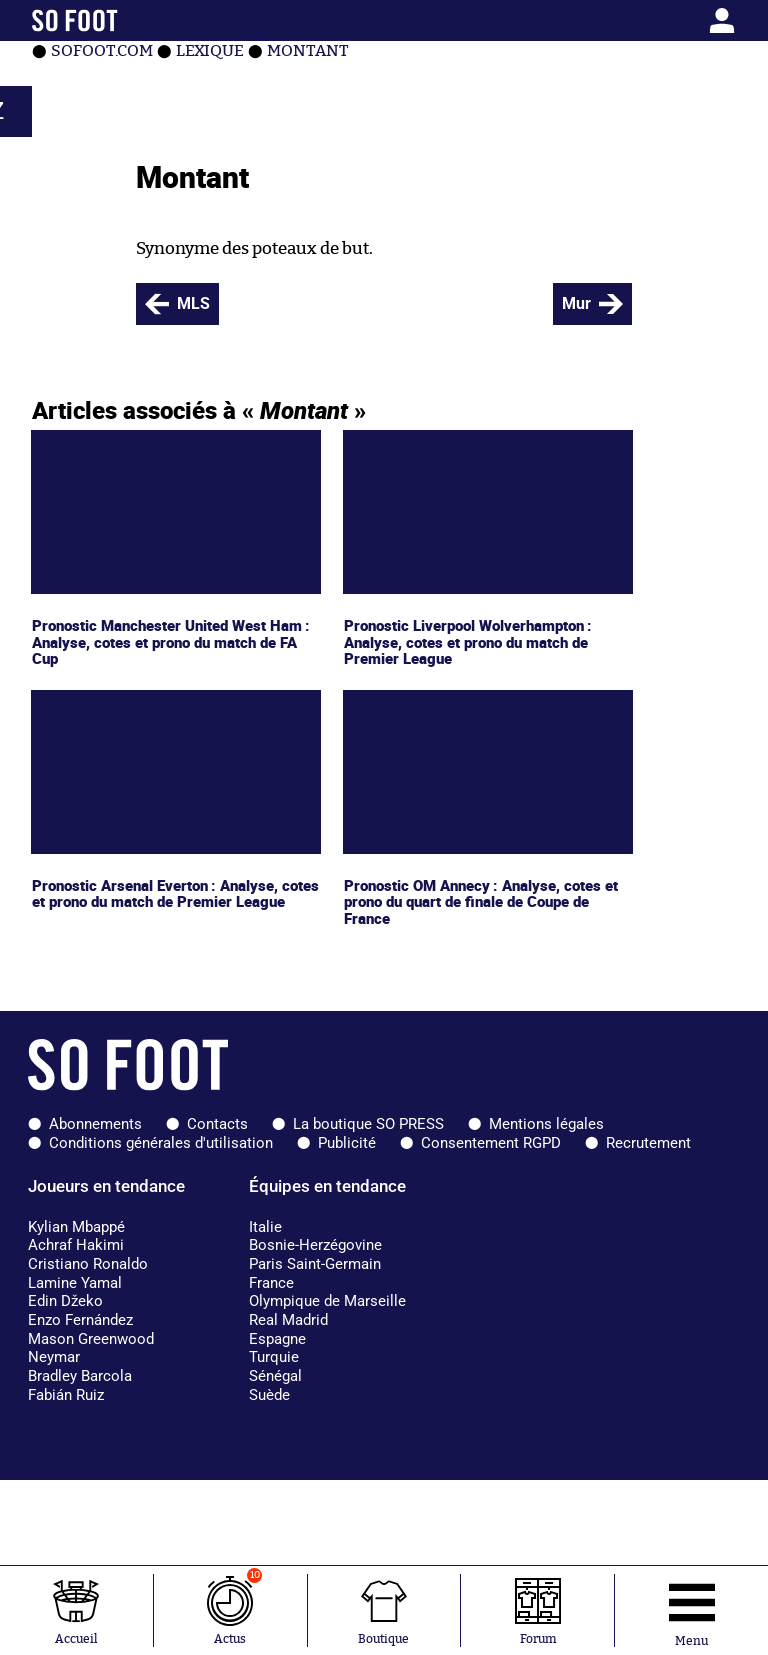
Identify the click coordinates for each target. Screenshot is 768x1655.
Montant (308, 51)
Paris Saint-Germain (315, 1264)
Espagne (277, 1339)
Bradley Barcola (80, 1376)
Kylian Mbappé (76, 1227)
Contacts (217, 1124)
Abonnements (95, 1124)
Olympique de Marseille (327, 1301)
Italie (265, 1227)
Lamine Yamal (75, 1283)
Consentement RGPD (491, 1143)
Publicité (347, 1143)
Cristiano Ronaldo (88, 1264)
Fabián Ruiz (66, 1395)
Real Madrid (288, 1320)
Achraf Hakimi (76, 1245)
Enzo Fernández (80, 1320)
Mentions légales (546, 1124)
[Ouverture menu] (691, 1610)
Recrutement (648, 1143)
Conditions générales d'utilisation (161, 1143)
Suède (269, 1395)
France (271, 1283)
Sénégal (275, 1376)
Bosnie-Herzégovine (315, 1245)
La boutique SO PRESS (368, 1124)
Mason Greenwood (91, 1339)
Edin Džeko (65, 1301)
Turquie (274, 1357)
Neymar (54, 1357)
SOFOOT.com (102, 51)
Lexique (210, 51)
